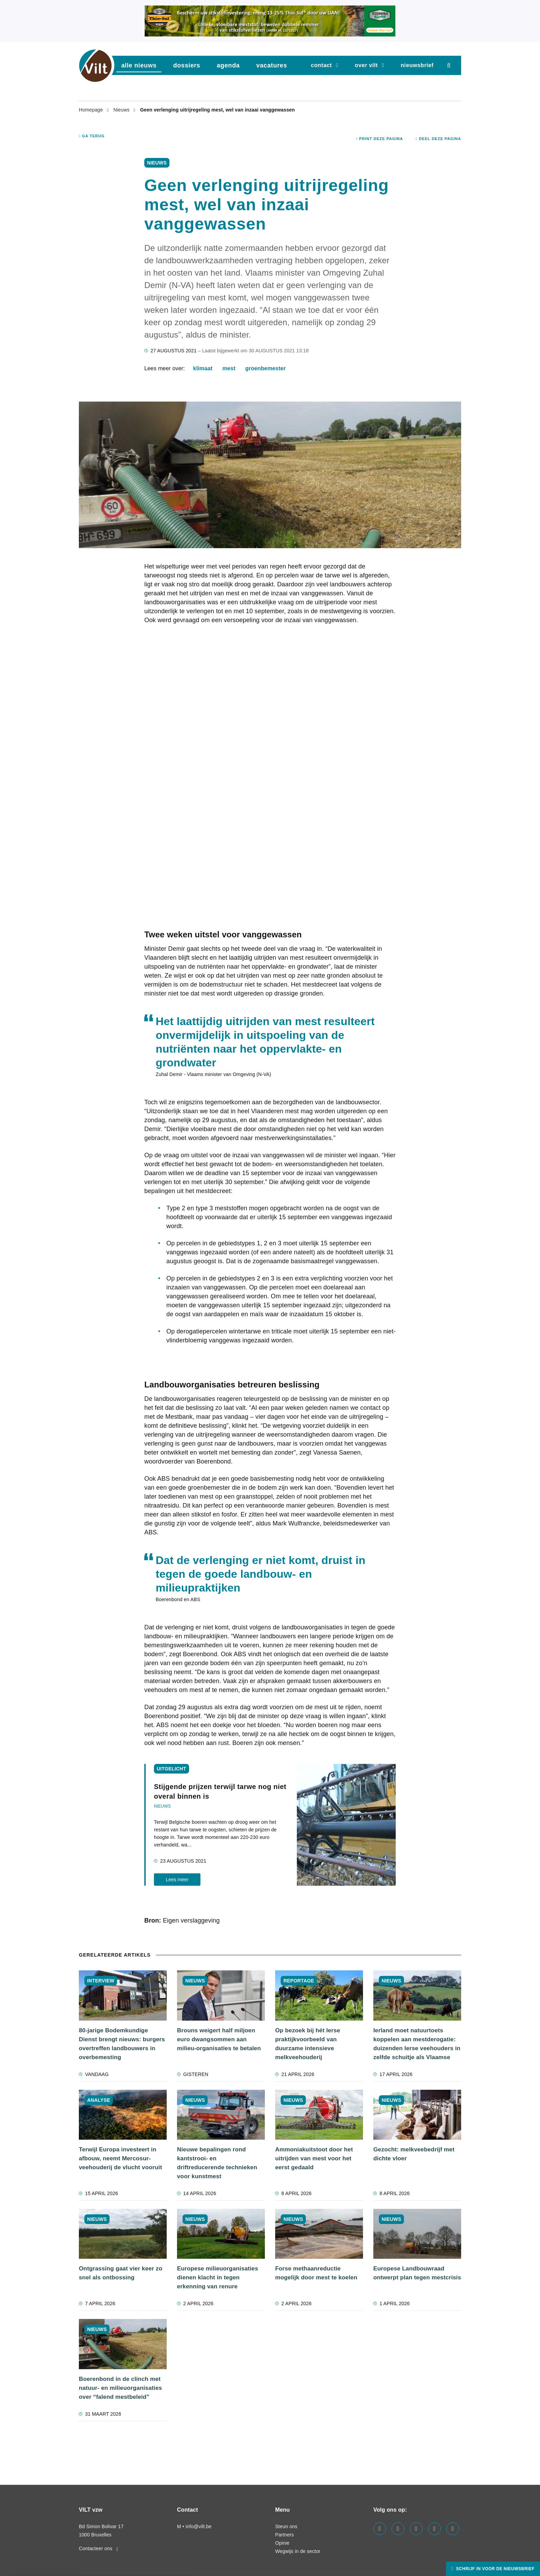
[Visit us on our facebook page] (379, 2528)
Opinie (282, 2543)
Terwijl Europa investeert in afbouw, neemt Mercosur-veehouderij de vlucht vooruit (120, 2158)
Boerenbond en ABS (178, 1599)
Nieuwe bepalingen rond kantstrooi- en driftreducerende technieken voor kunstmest (217, 2163)
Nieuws (122, 110)
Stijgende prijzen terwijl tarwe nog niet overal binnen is (220, 1791)
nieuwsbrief (417, 65)
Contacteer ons (98, 2548)
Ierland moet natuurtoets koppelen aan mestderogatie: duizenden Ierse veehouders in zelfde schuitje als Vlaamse (416, 2044)
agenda (228, 65)
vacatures (271, 65)
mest (229, 368)
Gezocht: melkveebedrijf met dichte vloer (414, 2154)
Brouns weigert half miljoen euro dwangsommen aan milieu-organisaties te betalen (219, 2039)
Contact (321, 65)
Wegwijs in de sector (297, 2551)
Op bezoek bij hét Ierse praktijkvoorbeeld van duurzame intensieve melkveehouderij (307, 2044)
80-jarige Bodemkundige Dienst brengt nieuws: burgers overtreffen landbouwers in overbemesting (122, 2044)
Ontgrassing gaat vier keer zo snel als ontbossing (120, 2273)
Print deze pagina (379, 139)
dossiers (186, 65)
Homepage (91, 110)
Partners (284, 2534)
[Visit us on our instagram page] (416, 2528)
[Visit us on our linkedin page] (398, 2528)
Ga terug (92, 136)
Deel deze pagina (438, 139)
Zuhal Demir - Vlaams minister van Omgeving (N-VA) (213, 1074)
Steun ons (286, 2526)
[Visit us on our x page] (434, 2528)
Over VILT (366, 65)
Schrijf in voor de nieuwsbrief (494, 2568)
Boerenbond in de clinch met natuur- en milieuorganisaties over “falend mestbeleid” (120, 2388)
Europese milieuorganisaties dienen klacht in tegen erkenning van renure (217, 2277)
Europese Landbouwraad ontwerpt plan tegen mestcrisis (417, 2273)
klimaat (202, 368)
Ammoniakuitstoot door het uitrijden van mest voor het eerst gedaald (314, 2158)
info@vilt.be (198, 2526)
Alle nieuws (139, 65)
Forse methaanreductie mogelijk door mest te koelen (316, 2273)
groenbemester (265, 368)
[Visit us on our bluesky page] (452, 2528)
